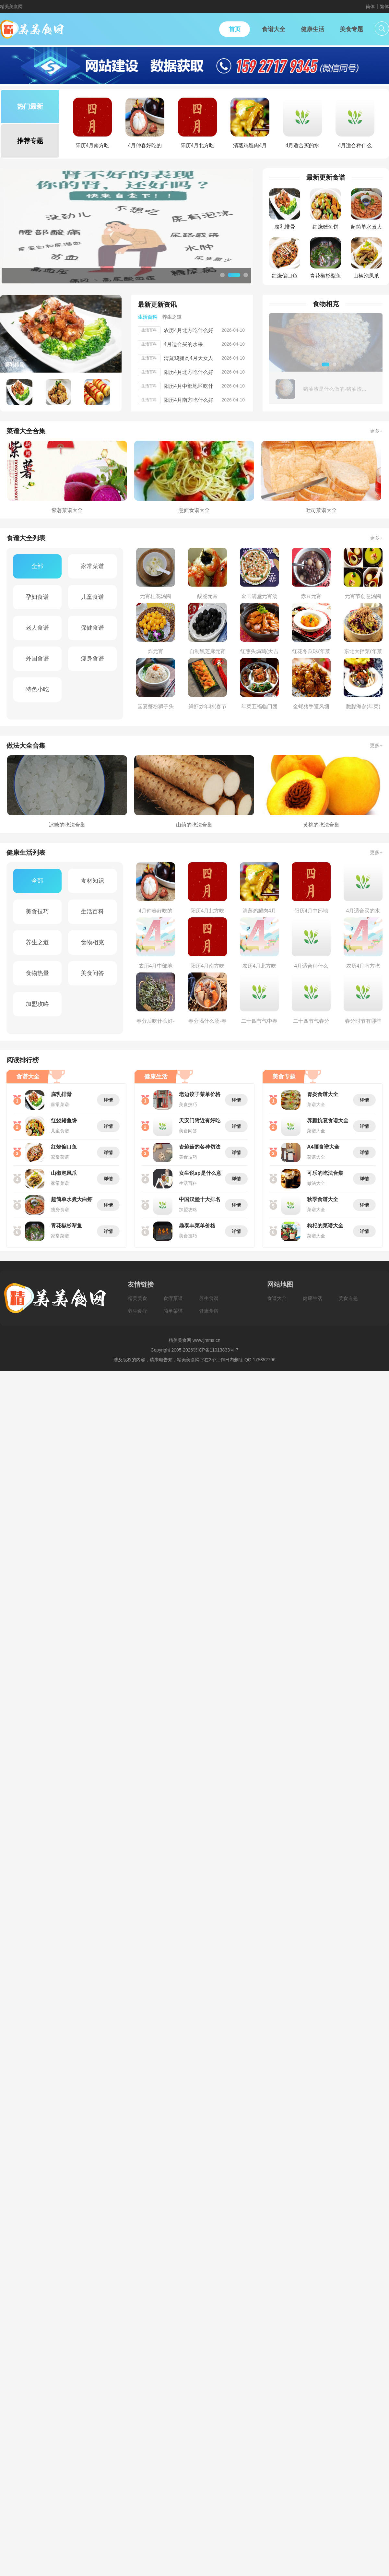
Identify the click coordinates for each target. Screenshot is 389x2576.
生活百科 (92, 911)
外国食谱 (37, 658)
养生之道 (37, 942)
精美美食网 (11, 6)
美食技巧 (37, 911)
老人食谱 (37, 628)
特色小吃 (37, 689)
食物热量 (37, 973)
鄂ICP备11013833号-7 (215, 1350)
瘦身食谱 (92, 658)
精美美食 (137, 1298)
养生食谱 (208, 1298)
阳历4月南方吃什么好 (188, 400)
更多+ (376, 431)
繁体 (384, 6)
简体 (370, 6)
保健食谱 (92, 628)
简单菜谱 (173, 1311)
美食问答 (92, 973)
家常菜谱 (92, 566)
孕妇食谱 (37, 597)
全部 (37, 566)
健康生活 (312, 1298)
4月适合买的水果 (183, 344)
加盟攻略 (37, 1004)
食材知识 (92, 880)
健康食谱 (208, 1311)
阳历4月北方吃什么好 (188, 372)
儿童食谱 (92, 597)
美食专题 (348, 1298)
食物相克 (92, 942)
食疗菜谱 (173, 1298)
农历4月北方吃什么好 (188, 330)
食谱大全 (277, 1298)
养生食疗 (137, 1311)
